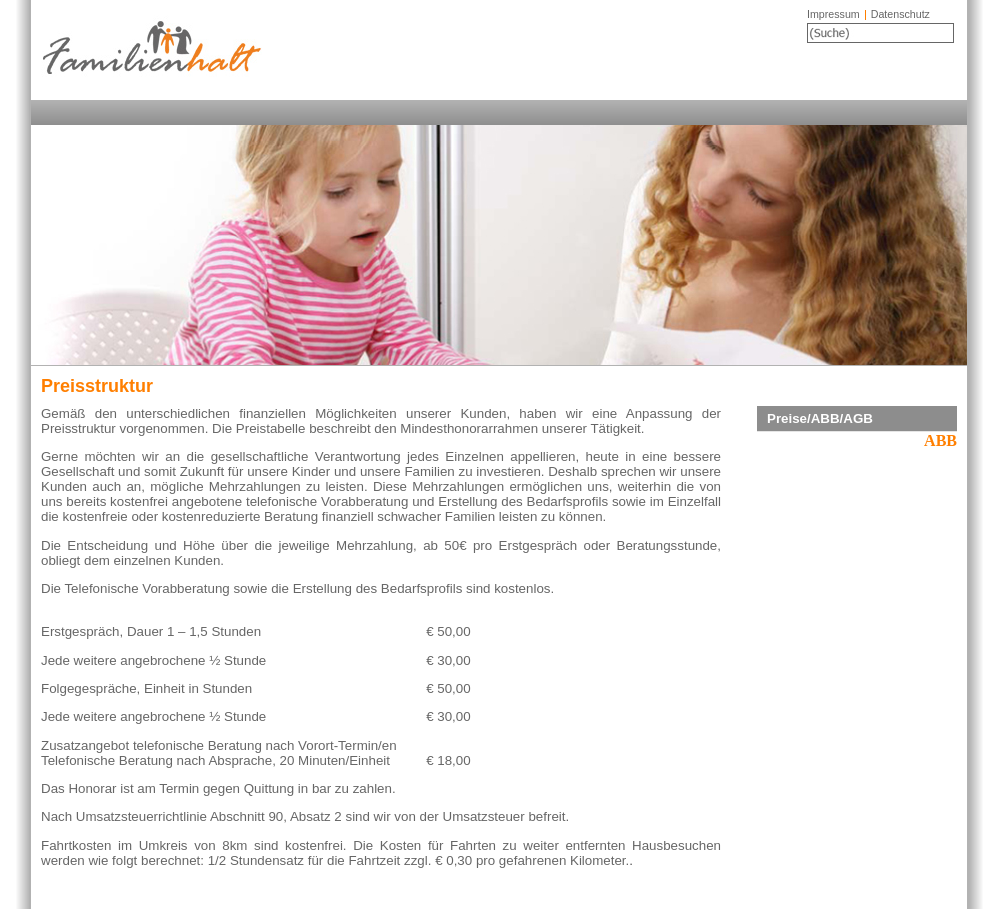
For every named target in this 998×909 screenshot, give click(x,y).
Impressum (833, 14)
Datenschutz (900, 14)
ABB (940, 440)
